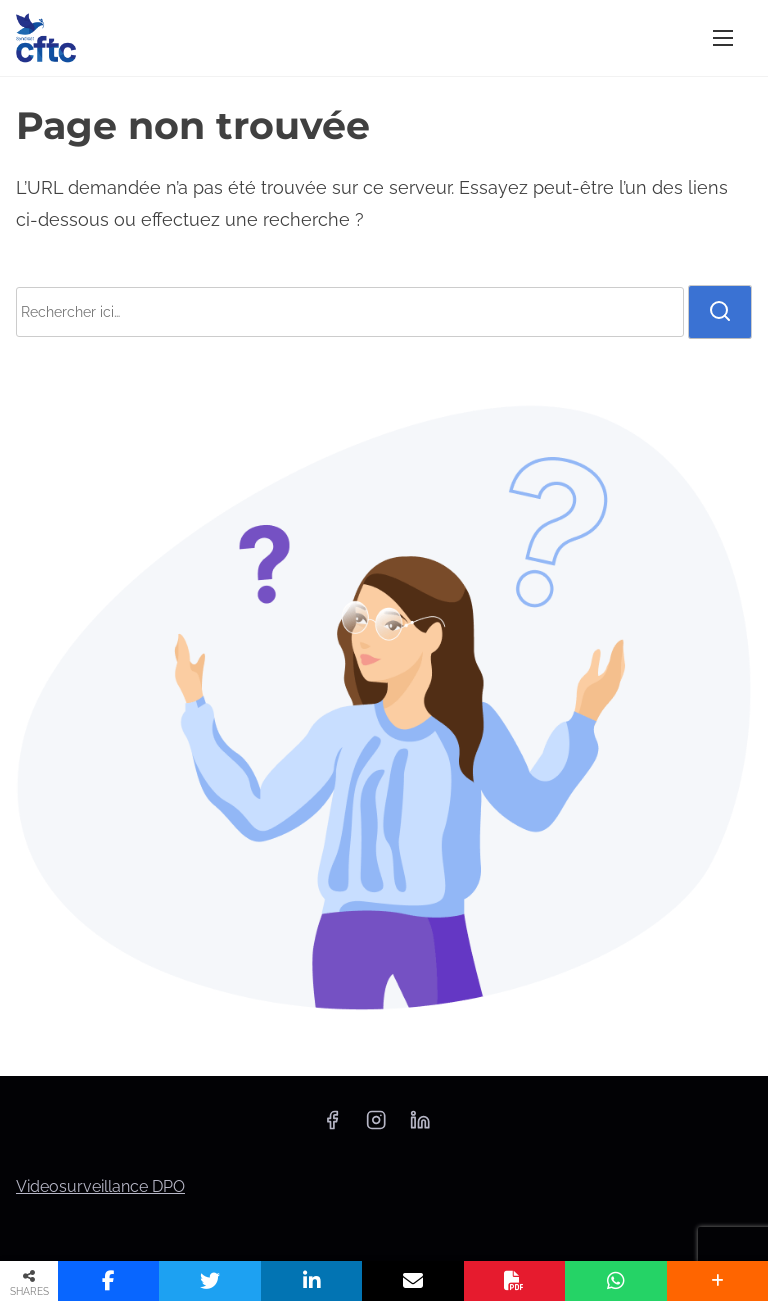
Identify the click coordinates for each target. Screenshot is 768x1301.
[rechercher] (720, 312)
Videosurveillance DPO (100, 1186)
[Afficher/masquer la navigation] (723, 37)
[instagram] (376, 1126)
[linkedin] (420, 1126)
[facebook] (332, 1126)
